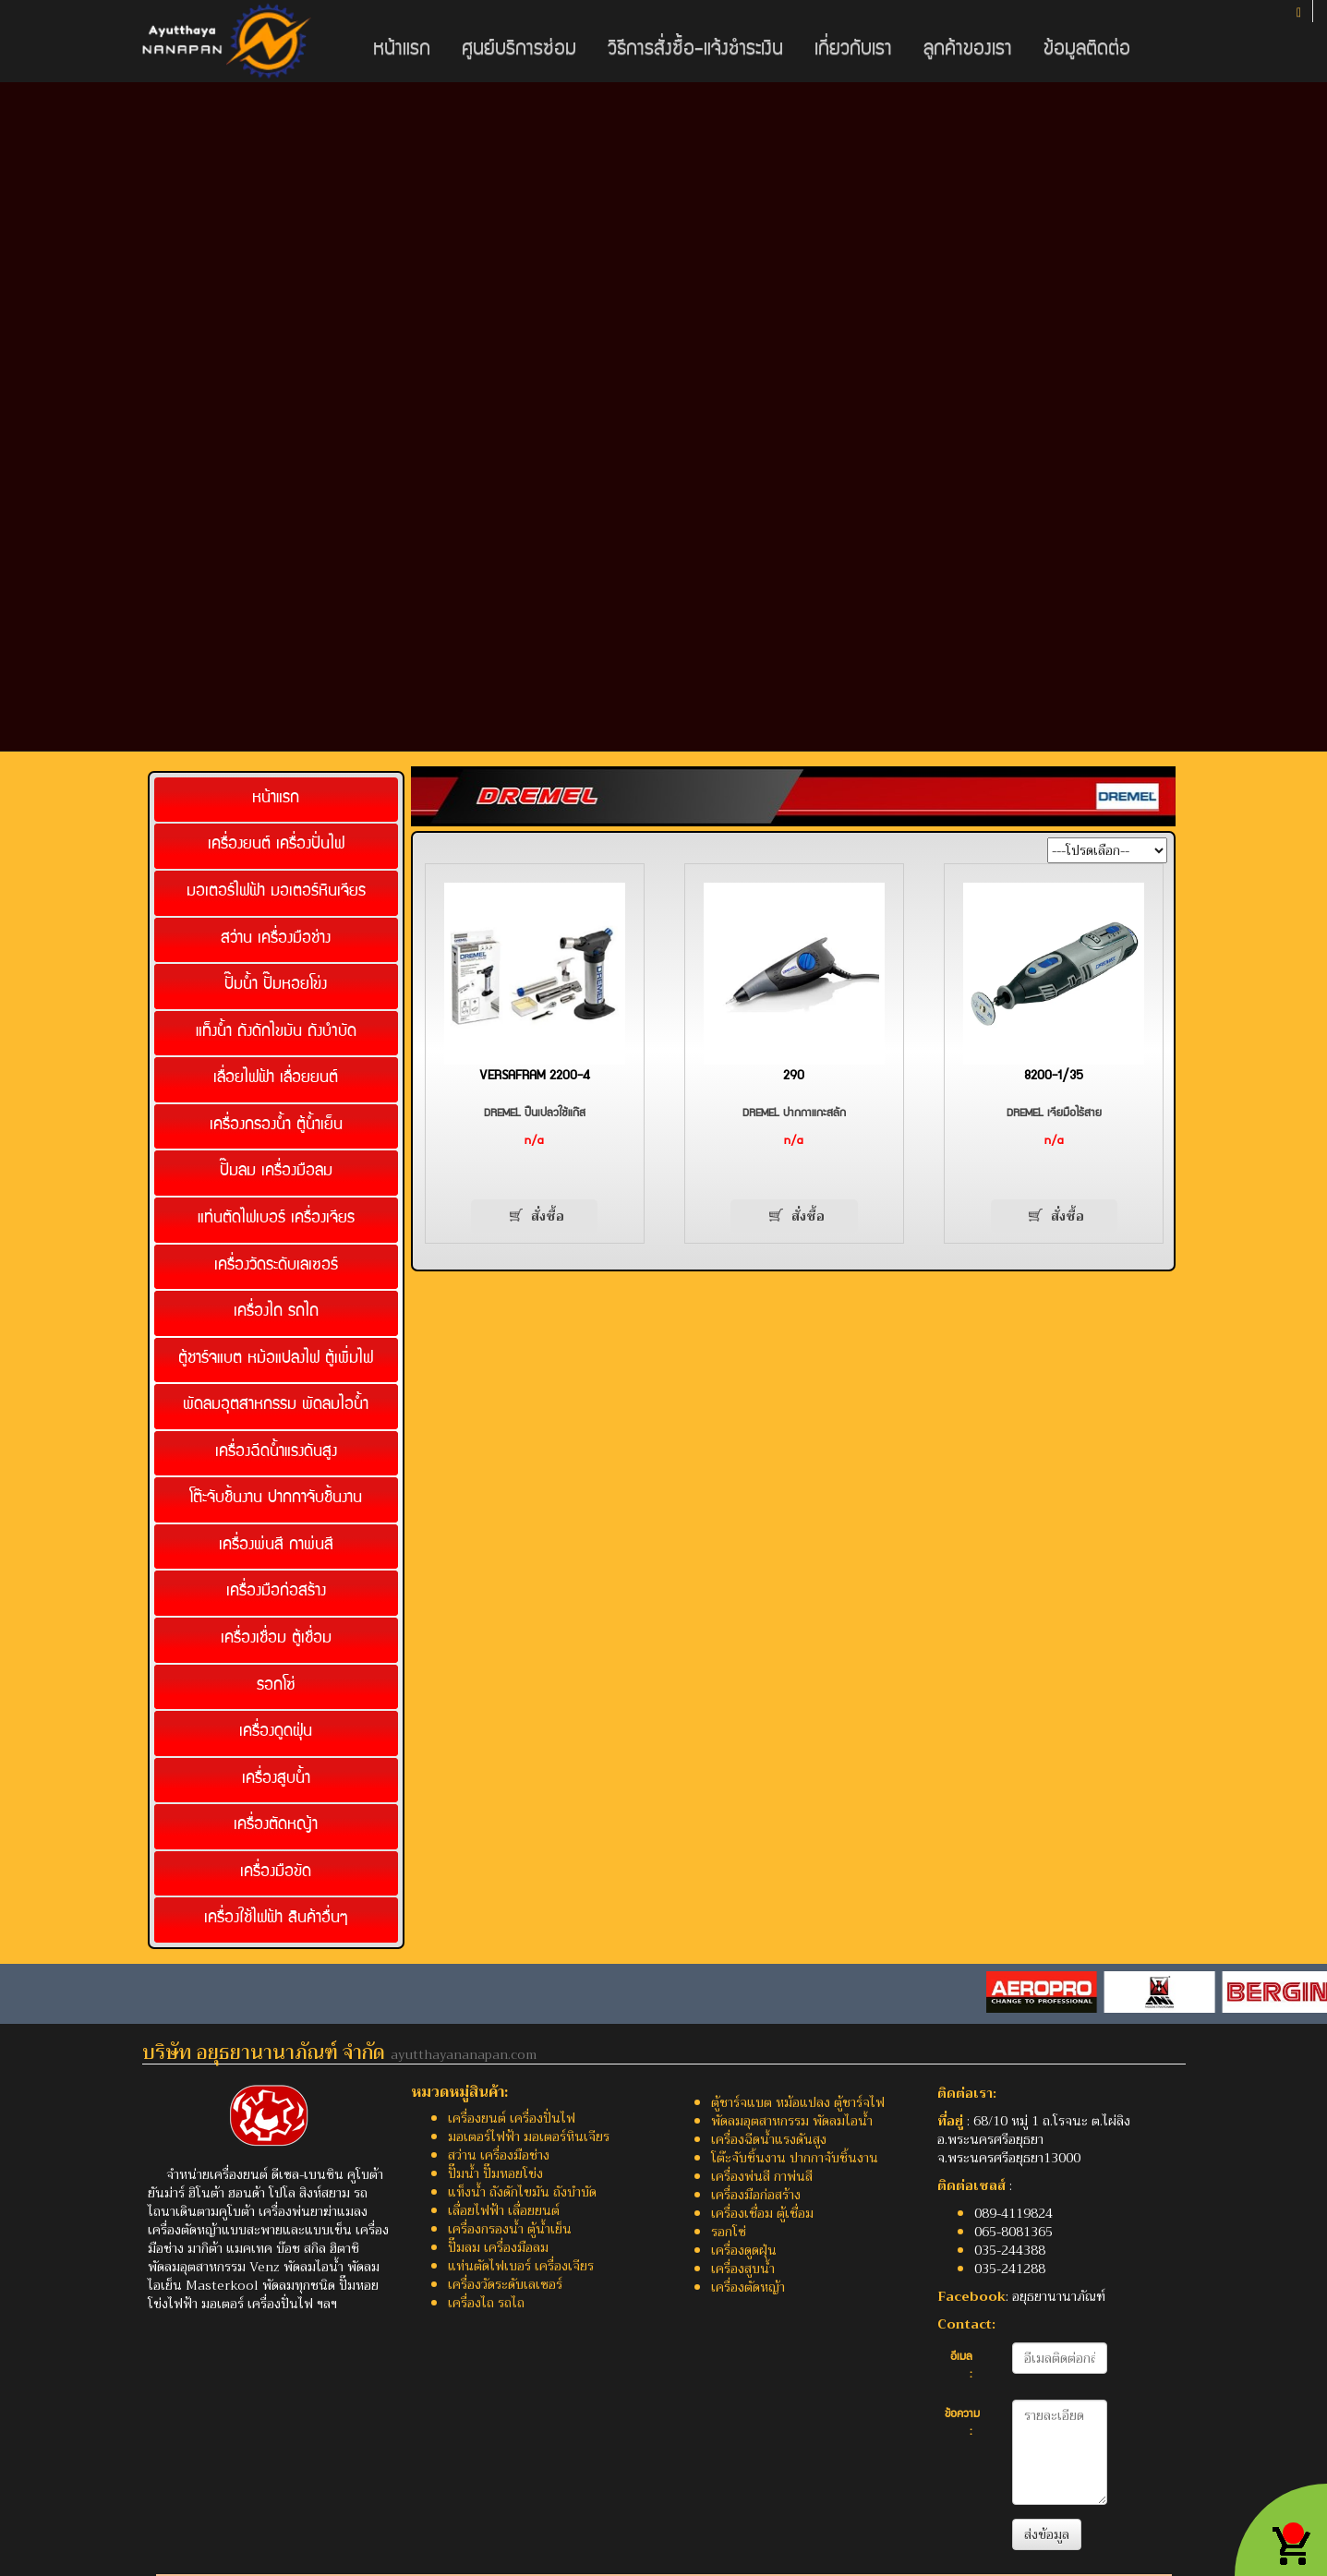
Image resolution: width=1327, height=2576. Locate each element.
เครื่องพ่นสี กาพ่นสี (276, 1546)
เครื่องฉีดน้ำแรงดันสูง (276, 1453)
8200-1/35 (1053, 1076)
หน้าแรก (401, 50)
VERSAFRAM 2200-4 (534, 1076)
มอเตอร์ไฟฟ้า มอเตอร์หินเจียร (276, 892)
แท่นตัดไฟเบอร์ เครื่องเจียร (276, 1219)
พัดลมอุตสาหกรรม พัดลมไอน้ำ (275, 1406)
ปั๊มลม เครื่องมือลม (276, 1172)
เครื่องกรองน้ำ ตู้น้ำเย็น (276, 1126)
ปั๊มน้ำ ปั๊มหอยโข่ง (275, 986)
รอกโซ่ (276, 1686)
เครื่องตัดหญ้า (276, 1826)
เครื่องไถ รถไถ (276, 1312)
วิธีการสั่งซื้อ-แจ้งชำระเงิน (695, 50)
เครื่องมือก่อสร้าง (276, 1592)
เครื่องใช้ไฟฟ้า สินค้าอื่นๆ (276, 1919)
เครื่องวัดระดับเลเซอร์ (276, 1266)
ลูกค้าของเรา (967, 50)
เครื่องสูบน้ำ (276, 1780)
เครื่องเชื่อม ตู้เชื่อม (276, 1639)
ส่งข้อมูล (1046, 2534)
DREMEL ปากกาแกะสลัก (794, 1114)
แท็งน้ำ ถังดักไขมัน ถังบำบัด (276, 1033)
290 (793, 1076)
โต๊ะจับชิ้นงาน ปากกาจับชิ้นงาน (275, 1499)
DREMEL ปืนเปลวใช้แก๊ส (534, 1114)
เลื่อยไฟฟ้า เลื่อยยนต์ (275, 1079)
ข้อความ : (962, 2424)
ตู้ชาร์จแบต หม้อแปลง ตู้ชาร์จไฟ (798, 2102)
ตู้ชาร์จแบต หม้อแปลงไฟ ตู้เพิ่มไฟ (275, 1359)
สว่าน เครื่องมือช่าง (276, 939)
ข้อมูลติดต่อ (1087, 50)
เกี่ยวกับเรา (853, 50)
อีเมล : (961, 2367)
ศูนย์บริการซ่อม (519, 50)
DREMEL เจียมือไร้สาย (1054, 1114)
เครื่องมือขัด (275, 1873)
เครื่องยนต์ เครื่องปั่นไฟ (276, 845)
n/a (534, 1142)
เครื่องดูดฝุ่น (275, 1732)
